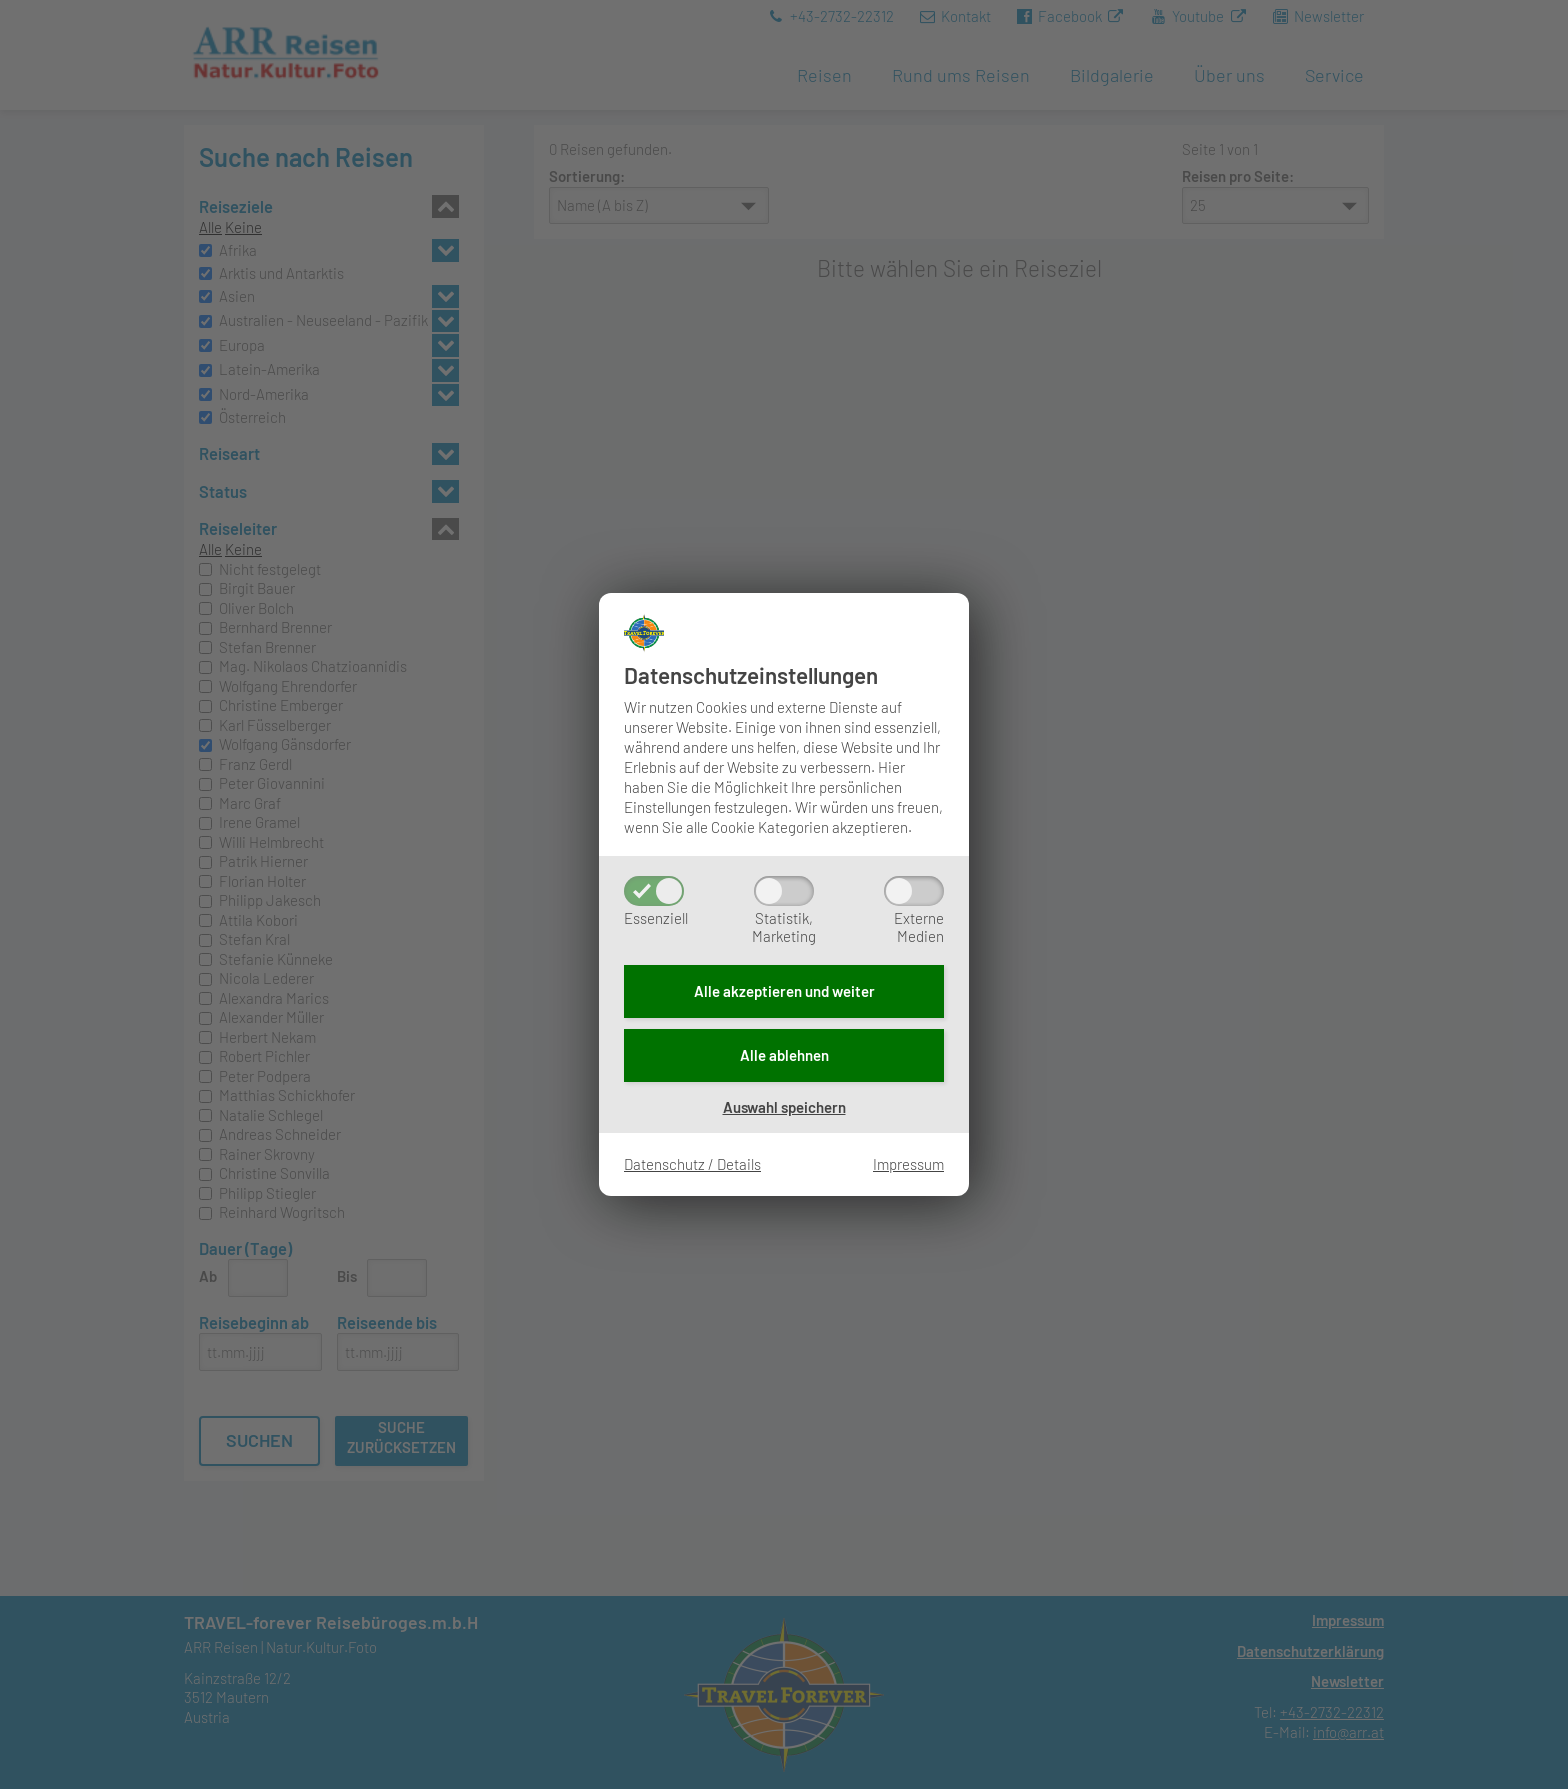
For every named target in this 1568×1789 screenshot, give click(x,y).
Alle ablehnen (784, 1055)
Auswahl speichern (784, 1107)
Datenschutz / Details (692, 1164)
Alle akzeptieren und (784, 991)
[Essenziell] (654, 891)
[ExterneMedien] (914, 891)
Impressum (908, 1164)
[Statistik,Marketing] (784, 891)
